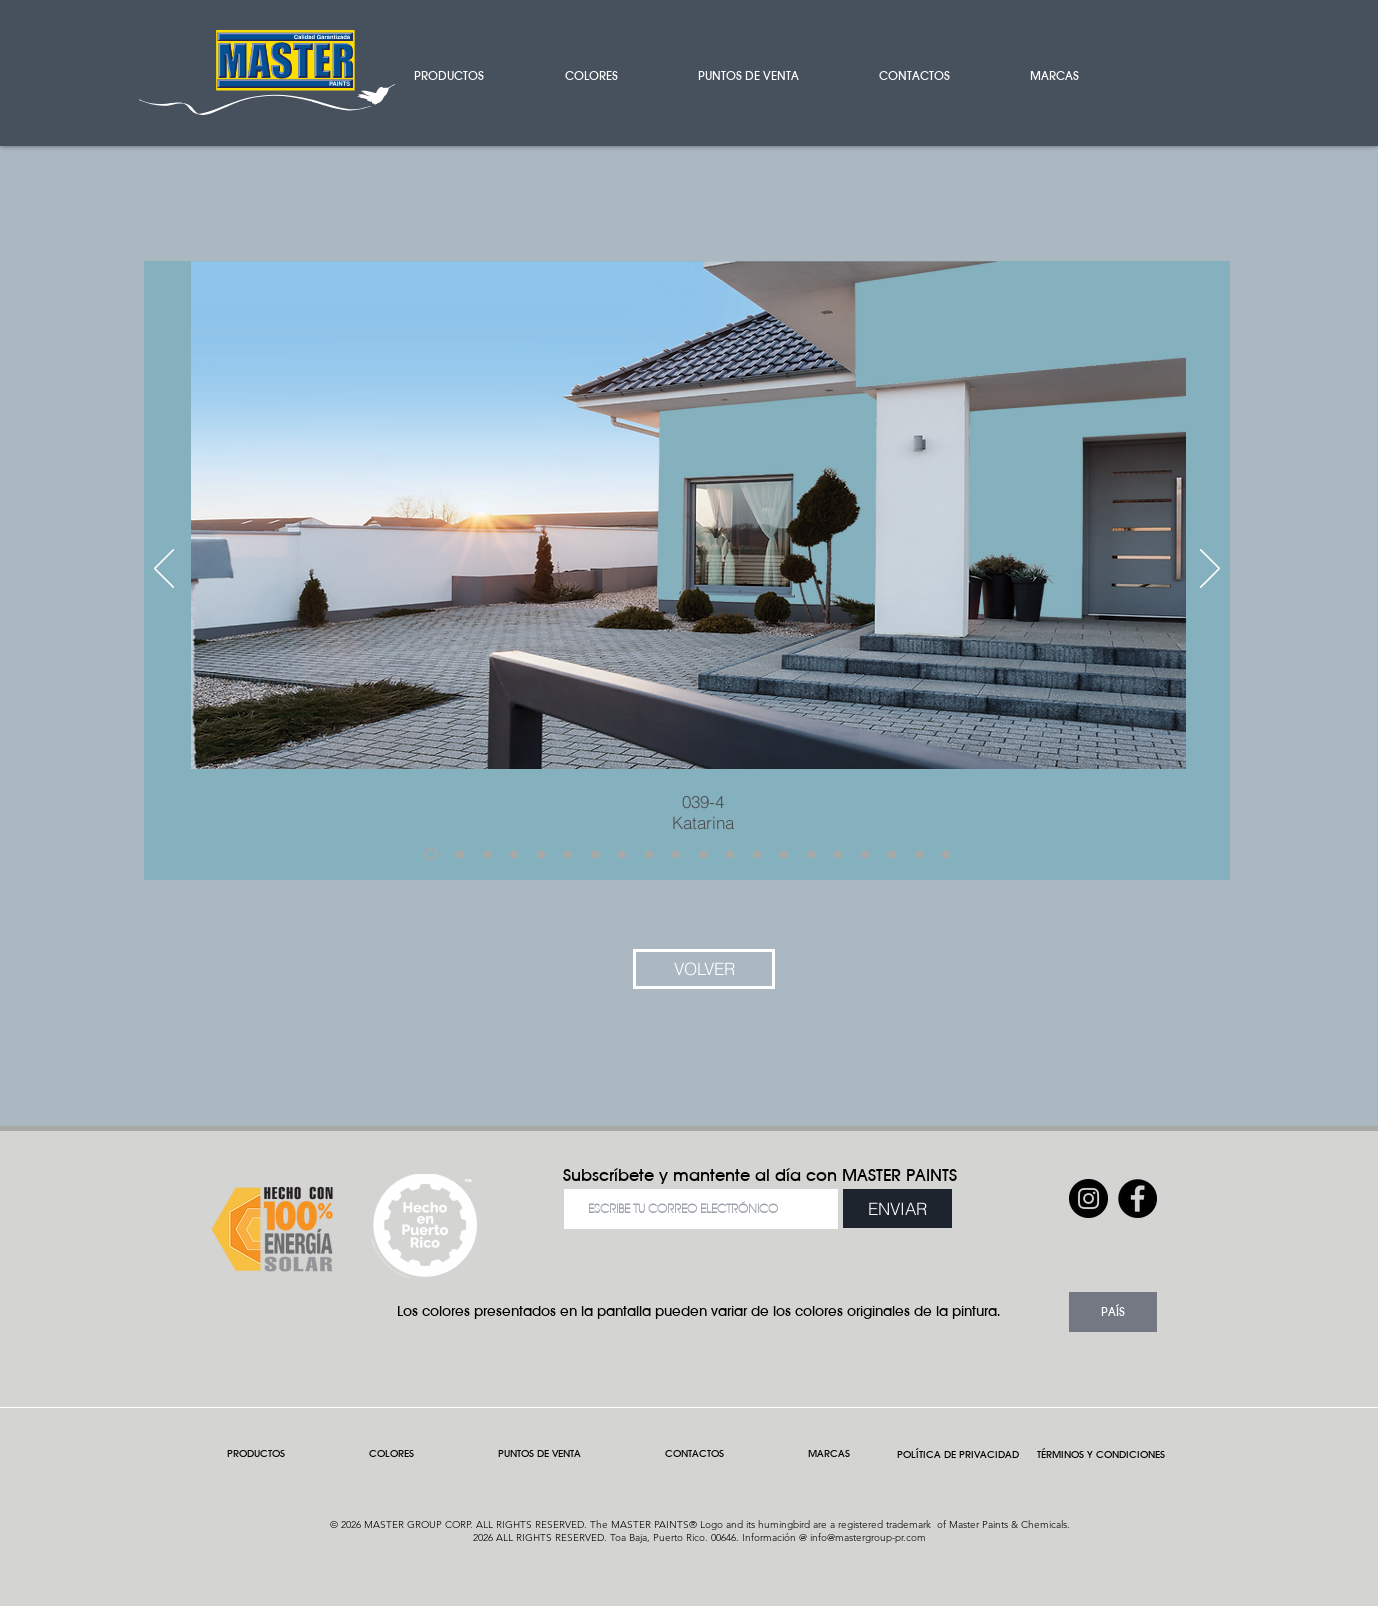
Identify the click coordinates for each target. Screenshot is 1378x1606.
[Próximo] (1210, 570)
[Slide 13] (757, 854)
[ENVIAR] (897, 1208)
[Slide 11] (703, 854)
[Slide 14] (784, 854)
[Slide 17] (865, 854)
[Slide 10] (676, 854)
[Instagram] (1088, 1198)
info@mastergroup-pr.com (868, 1537)
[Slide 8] (622, 854)
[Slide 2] (460, 854)
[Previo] (164, 570)
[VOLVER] (704, 969)
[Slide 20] (946, 854)
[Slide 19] (919, 854)
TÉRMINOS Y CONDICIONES (1101, 1454)
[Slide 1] (430, 854)
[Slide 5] (541, 854)
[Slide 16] (838, 854)
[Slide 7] (595, 854)
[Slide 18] (892, 854)
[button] (474, 76)
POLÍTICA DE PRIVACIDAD (961, 1454)
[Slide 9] (649, 854)
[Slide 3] (487, 854)
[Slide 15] (811, 854)
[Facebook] (1137, 1198)
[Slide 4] (514, 854)
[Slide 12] (730, 854)
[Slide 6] (568, 854)
